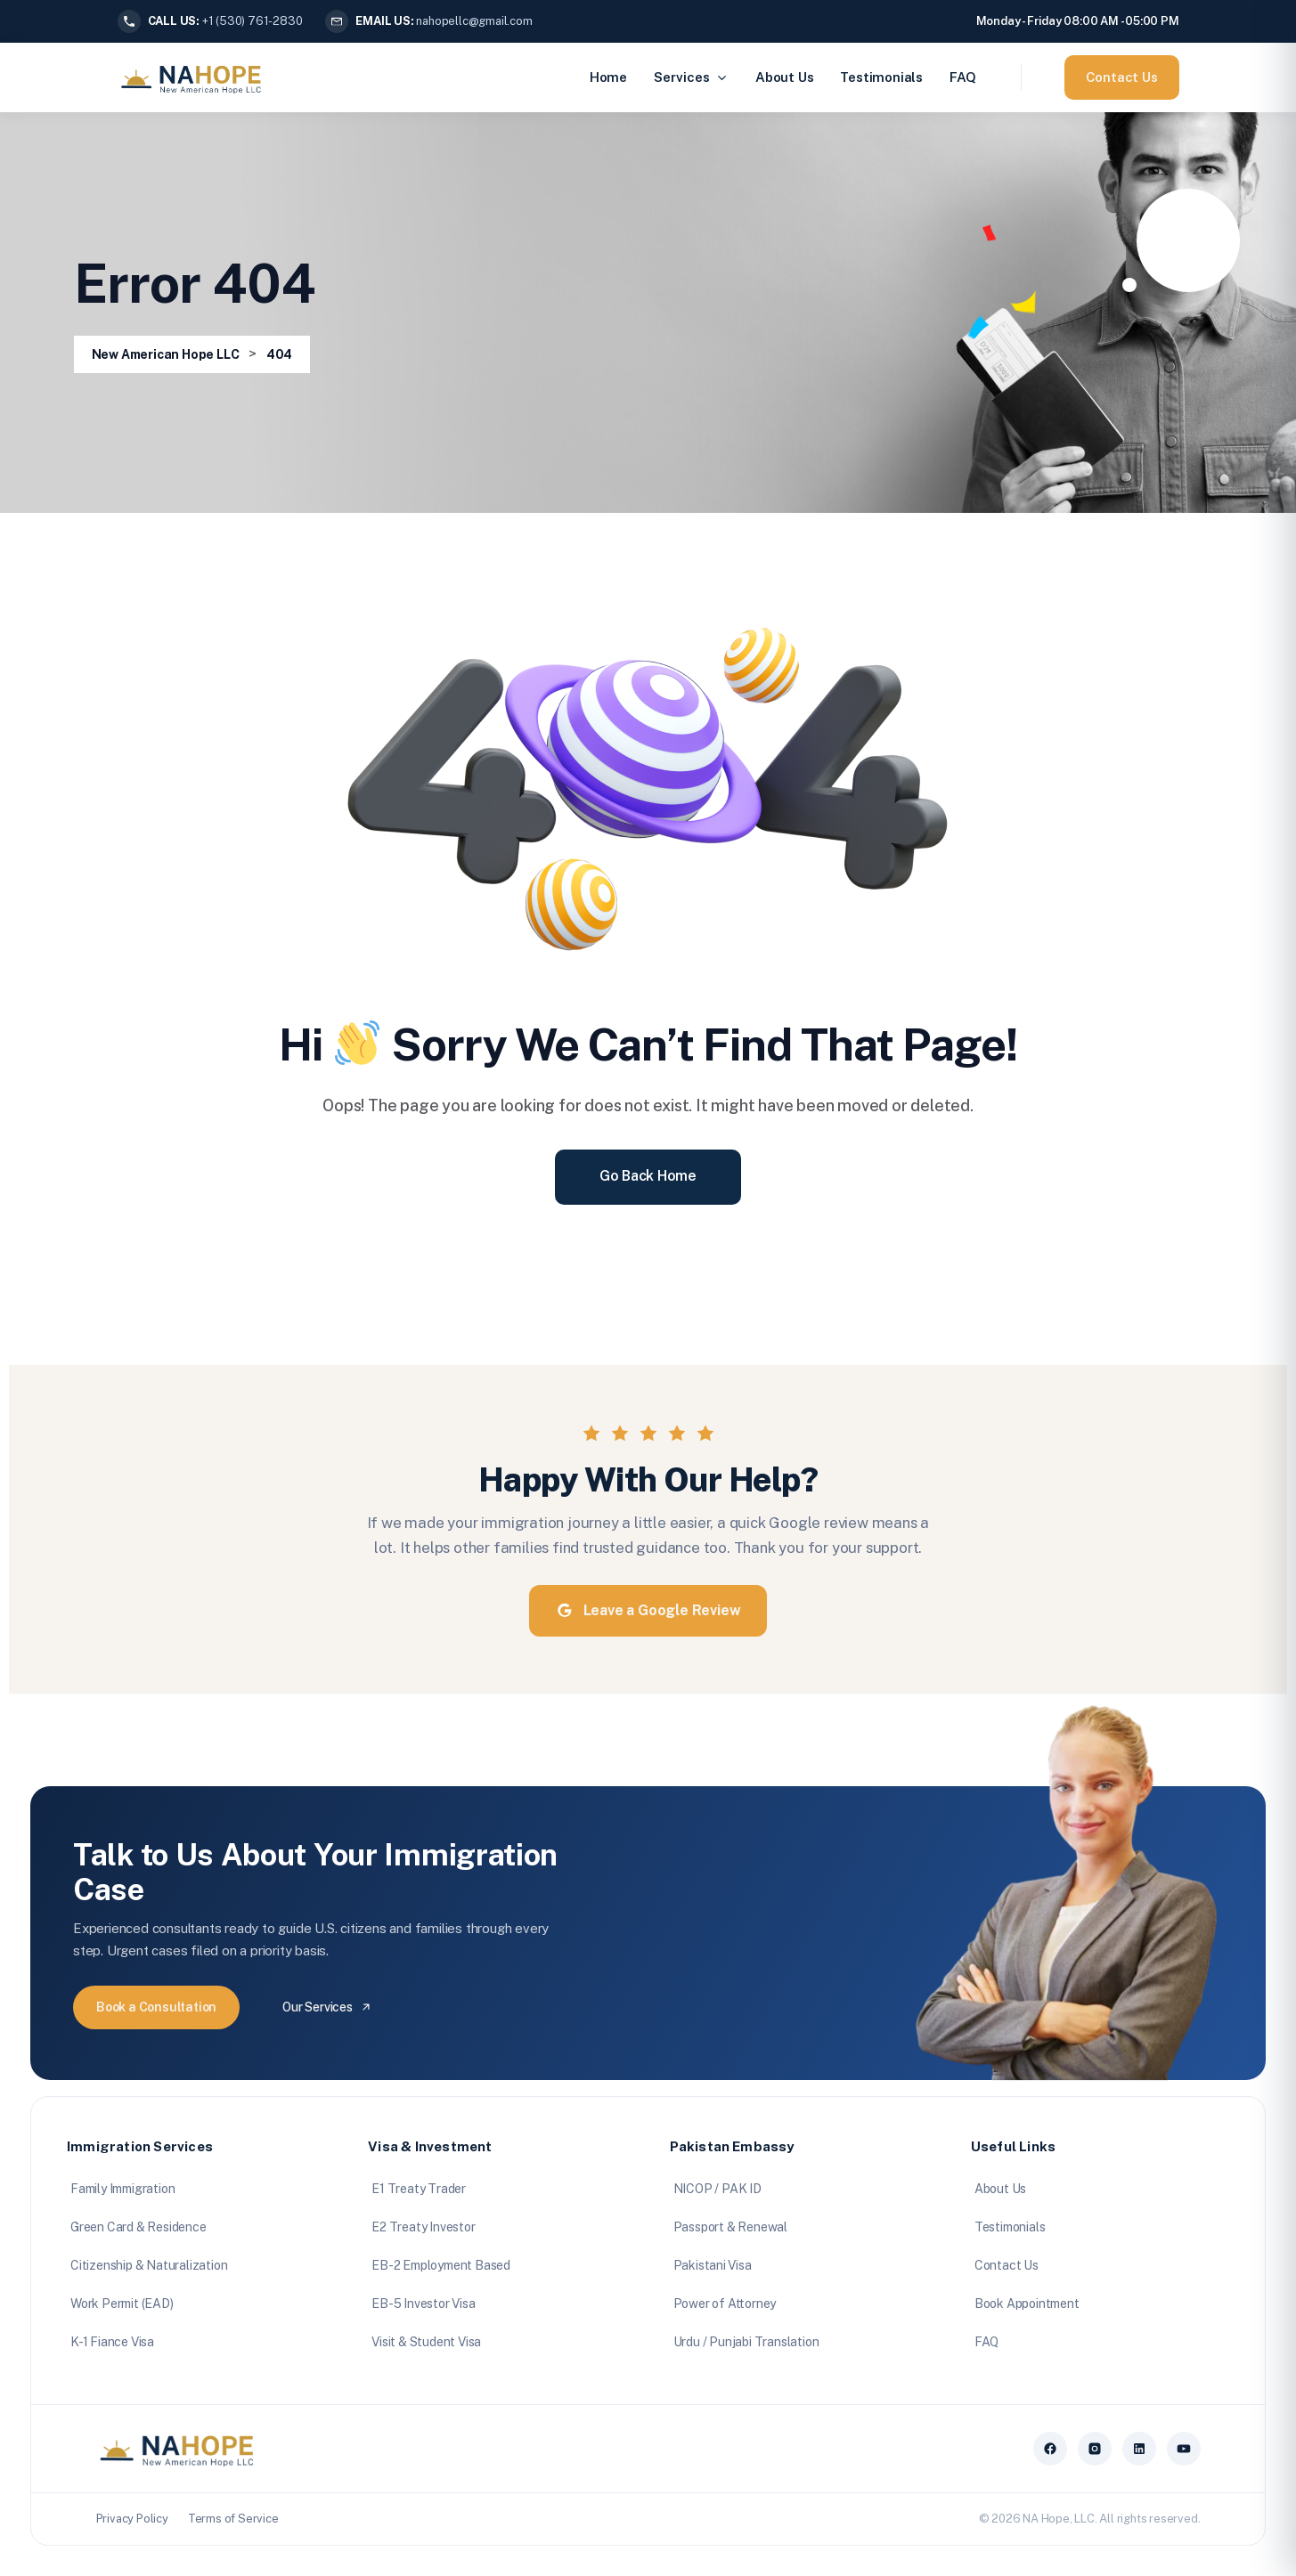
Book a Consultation (156, 2007)
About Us (784, 77)
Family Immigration (122, 2189)
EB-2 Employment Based (440, 2265)
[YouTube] (1184, 2449)
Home (608, 77)
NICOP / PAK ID (717, 2189)
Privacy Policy (132, 2518)
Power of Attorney (725, 2303)
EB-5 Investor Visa (423, 2303)
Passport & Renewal (730, 2227)
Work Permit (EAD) (122, 2303)
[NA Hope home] (177, 2448)
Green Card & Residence (138, 2227)
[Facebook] (1050, 2449)
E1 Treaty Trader (418, 2189)
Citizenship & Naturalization (148, 2265)
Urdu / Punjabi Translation (746, 2342)
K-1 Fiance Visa (112, 2342)
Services (691, 77)
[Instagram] (1095, 2449)
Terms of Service (233, 2518)
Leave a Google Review (648, 1611)
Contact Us (1122, 77)
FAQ (962, 77)
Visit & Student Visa (426, 2342)
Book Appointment (1027, 2303)
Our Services (327, 2007)
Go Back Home (647, 1175)
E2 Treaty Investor (423, 2227)
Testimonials (881, 77)
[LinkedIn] (1139, 2449)
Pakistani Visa (712, 2265)
